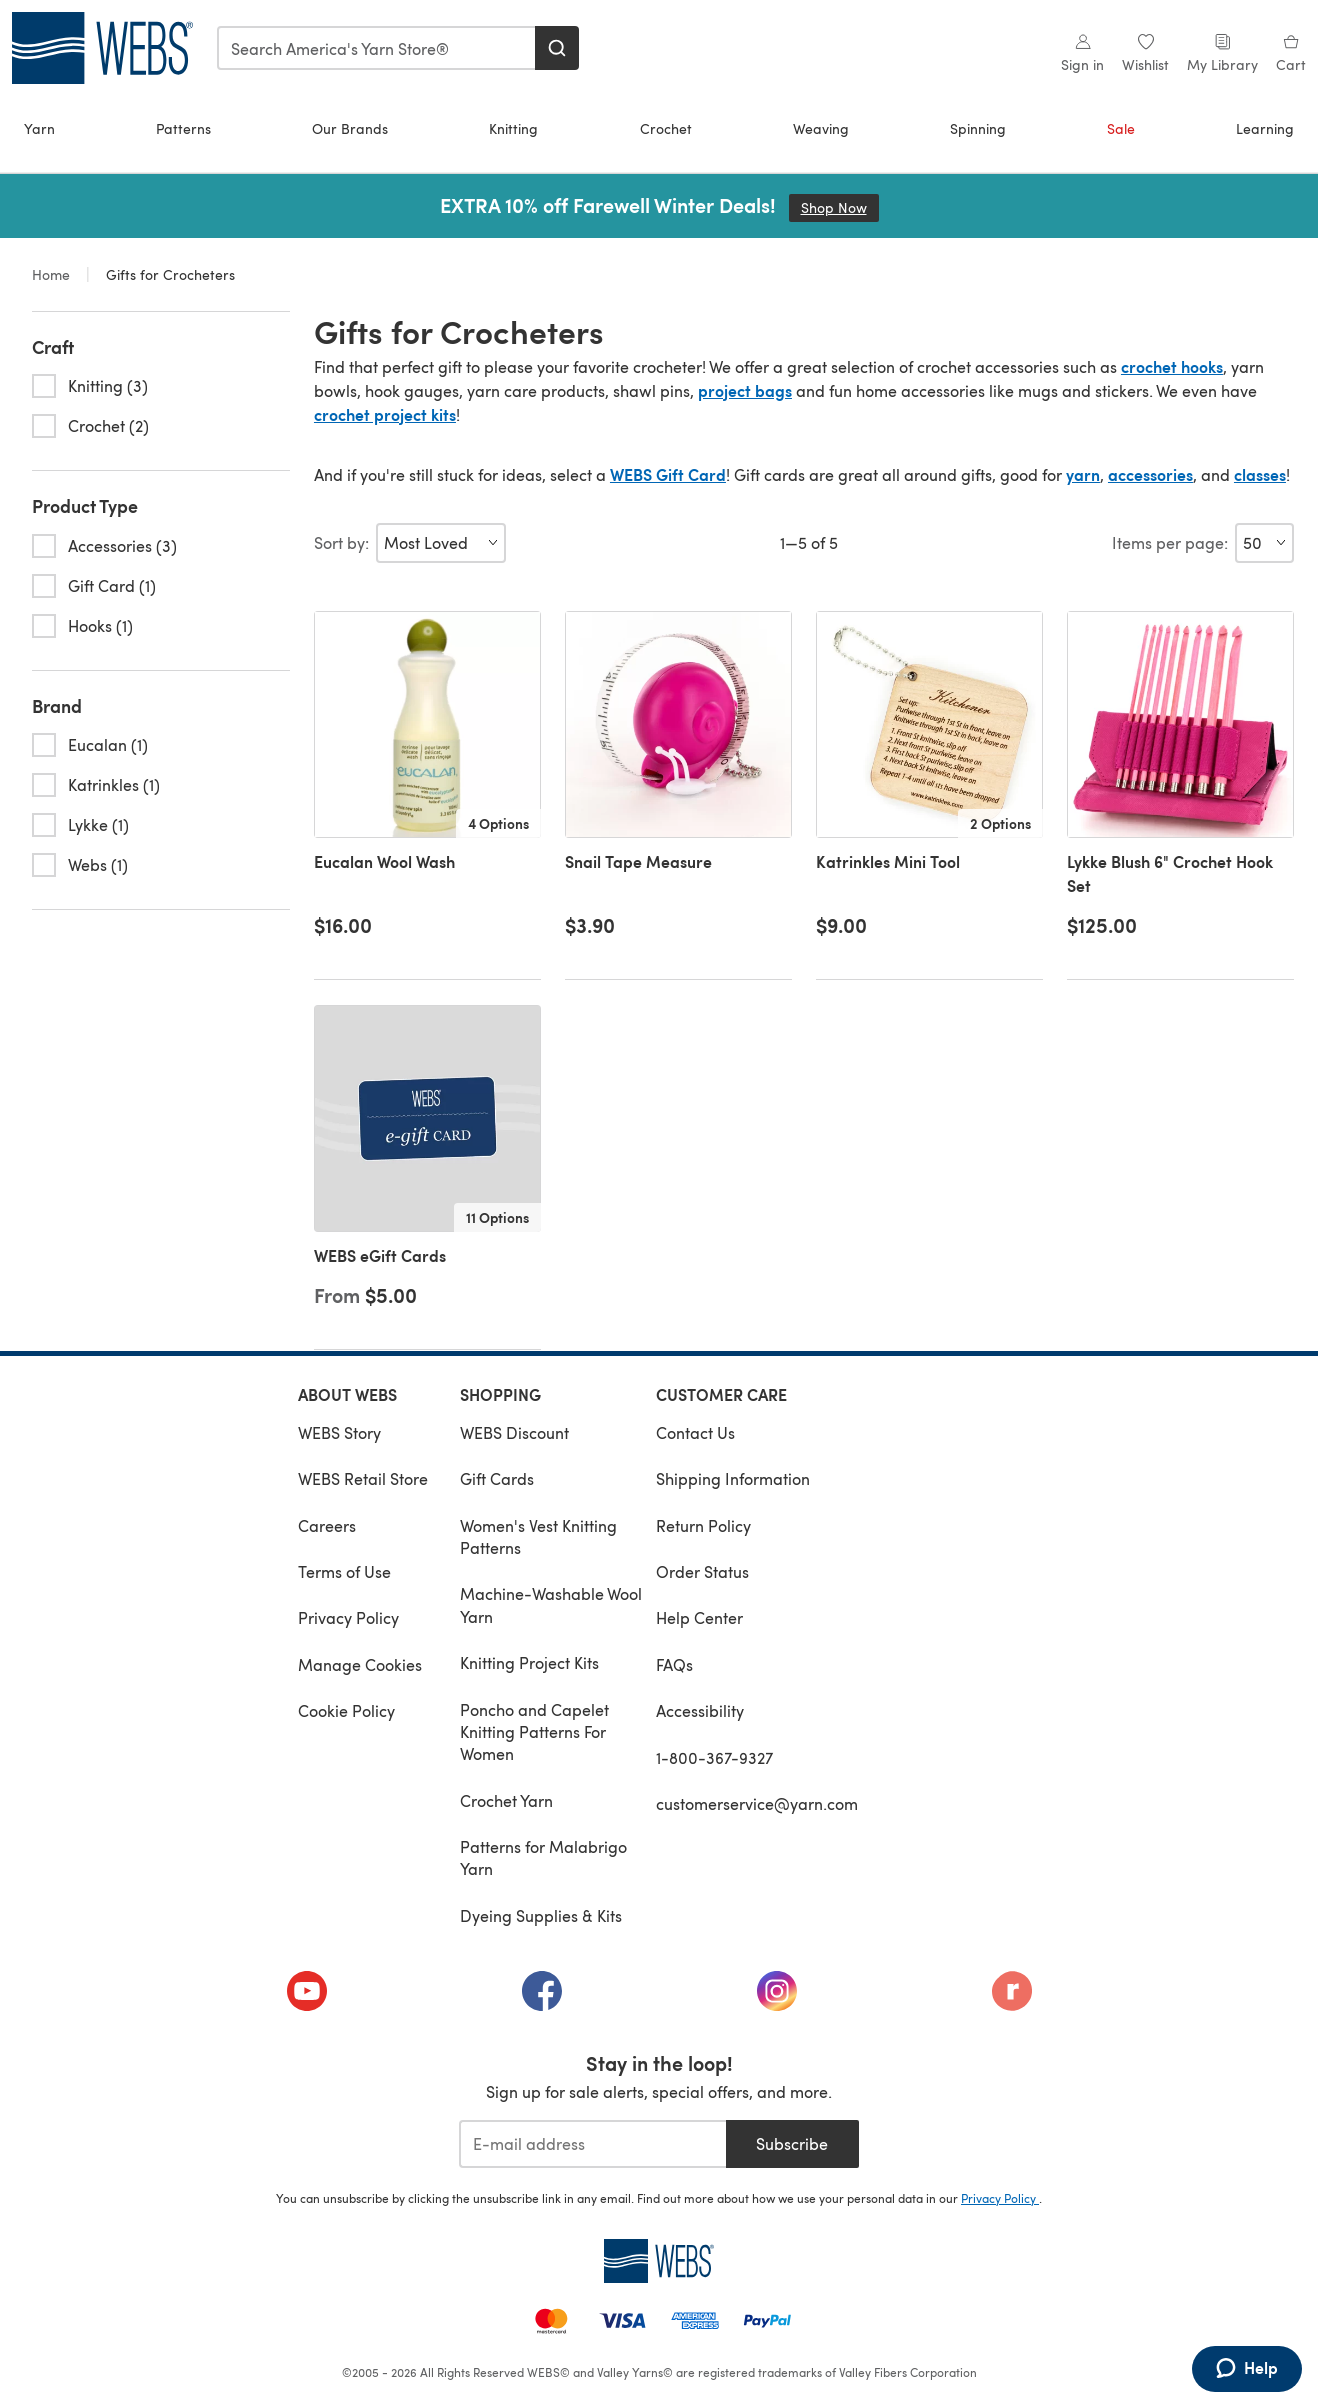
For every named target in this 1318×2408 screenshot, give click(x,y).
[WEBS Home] (659, 2261)
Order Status (702, 1571)
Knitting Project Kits (529, 1662)
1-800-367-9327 (714, 1757)
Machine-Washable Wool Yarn (551, 1604)
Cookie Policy (346, 1710)
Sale (1121, 128)
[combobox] (377, 48)
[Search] (557, 48)
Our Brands (350, 128)
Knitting (513, 128)
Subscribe (792, 2143)
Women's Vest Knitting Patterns (538, 1536)
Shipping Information (733, 1478)
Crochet (666, 128)
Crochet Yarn (506, 1800)
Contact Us (695, 1432)
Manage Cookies (360, 1664)
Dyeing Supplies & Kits (541, 1915)
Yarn (39, 128)
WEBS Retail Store (363, 1478)
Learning (1265, 128)
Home (53, 274)
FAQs (674, 1664)
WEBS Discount (514, 1432)
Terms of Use (344, 1571)
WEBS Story (339, 1432)
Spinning (978, 128)
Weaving (821, 128)
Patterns (183, 128)
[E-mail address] (592, 2144)
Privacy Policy (348, 1617)
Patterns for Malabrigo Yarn (543, 1857)
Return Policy (703, 1525)
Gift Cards (497, 1478)
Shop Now (840, 207)
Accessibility (700, 1710)
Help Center (699, 1617)
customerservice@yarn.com (757, 1803)
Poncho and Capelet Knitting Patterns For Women (534, 1732)
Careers (327, 1525)
